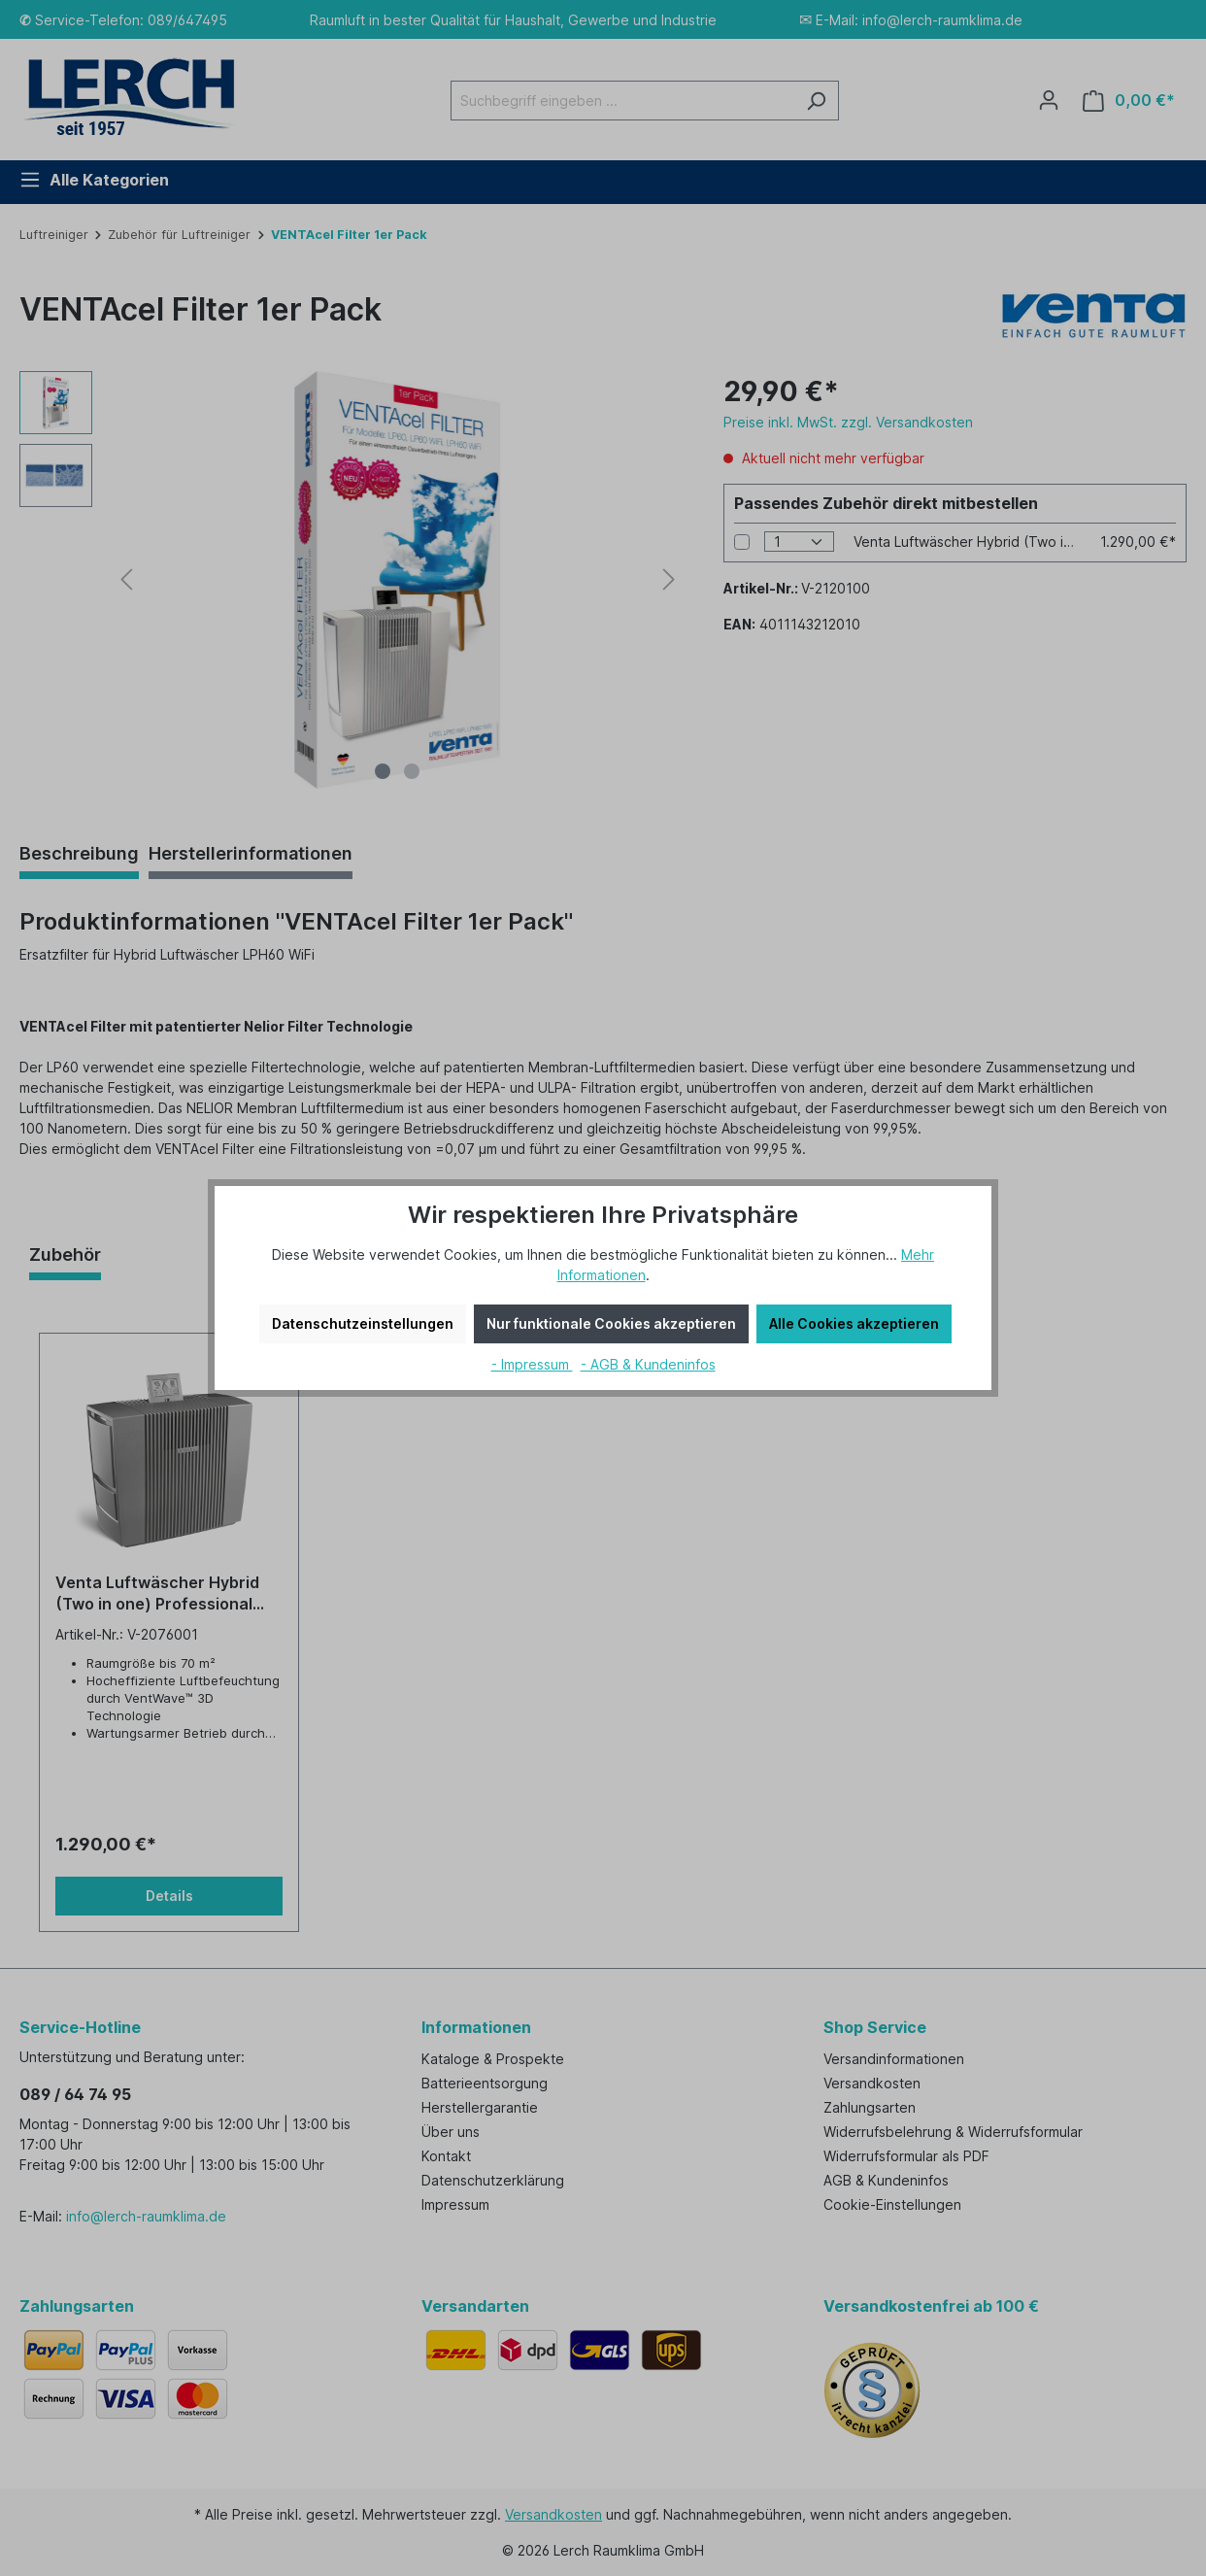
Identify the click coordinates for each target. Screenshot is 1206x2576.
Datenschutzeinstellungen (362, 1323)
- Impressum (532, 1364)
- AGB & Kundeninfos (648, 1364)
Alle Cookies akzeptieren (854, 1323)
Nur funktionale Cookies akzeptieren (611, 1323)
